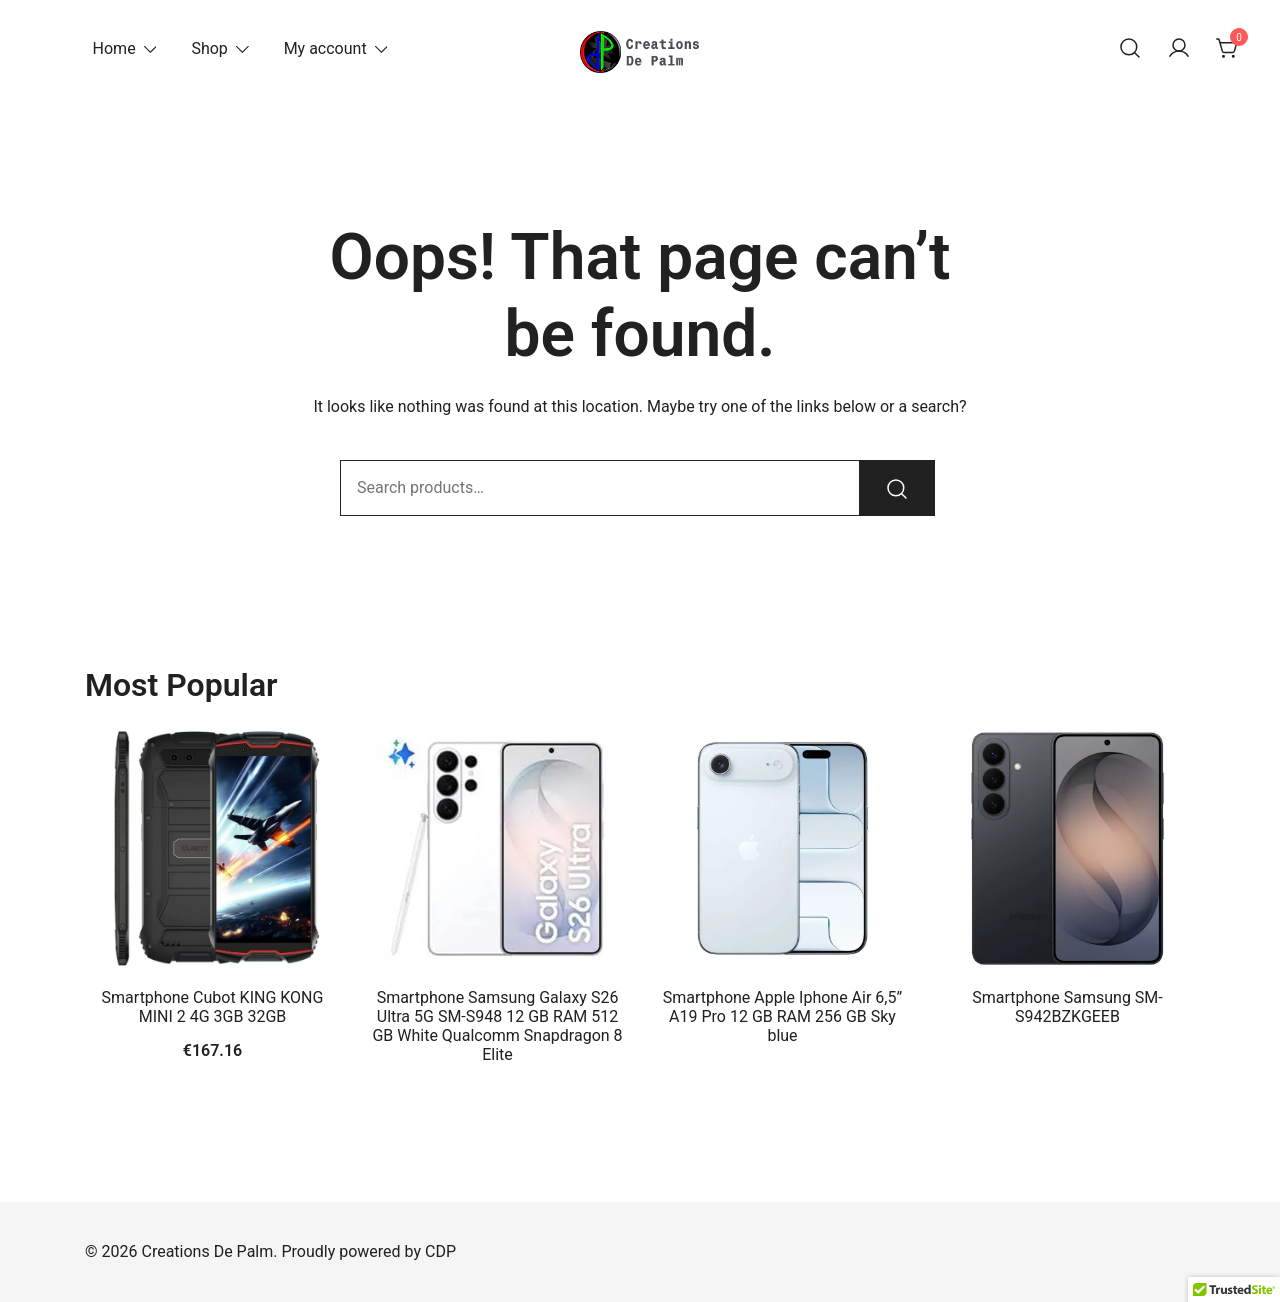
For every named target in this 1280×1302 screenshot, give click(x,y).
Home (114, 48)
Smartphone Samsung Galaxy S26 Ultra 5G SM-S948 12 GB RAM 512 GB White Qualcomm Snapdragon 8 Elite (497, 1026)
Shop (209, 48)
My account (325, 48)
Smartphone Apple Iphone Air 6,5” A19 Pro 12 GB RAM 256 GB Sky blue (782, 1016)
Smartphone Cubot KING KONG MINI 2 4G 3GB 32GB (213, 1007)
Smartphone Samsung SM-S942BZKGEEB (1067, 1007)
